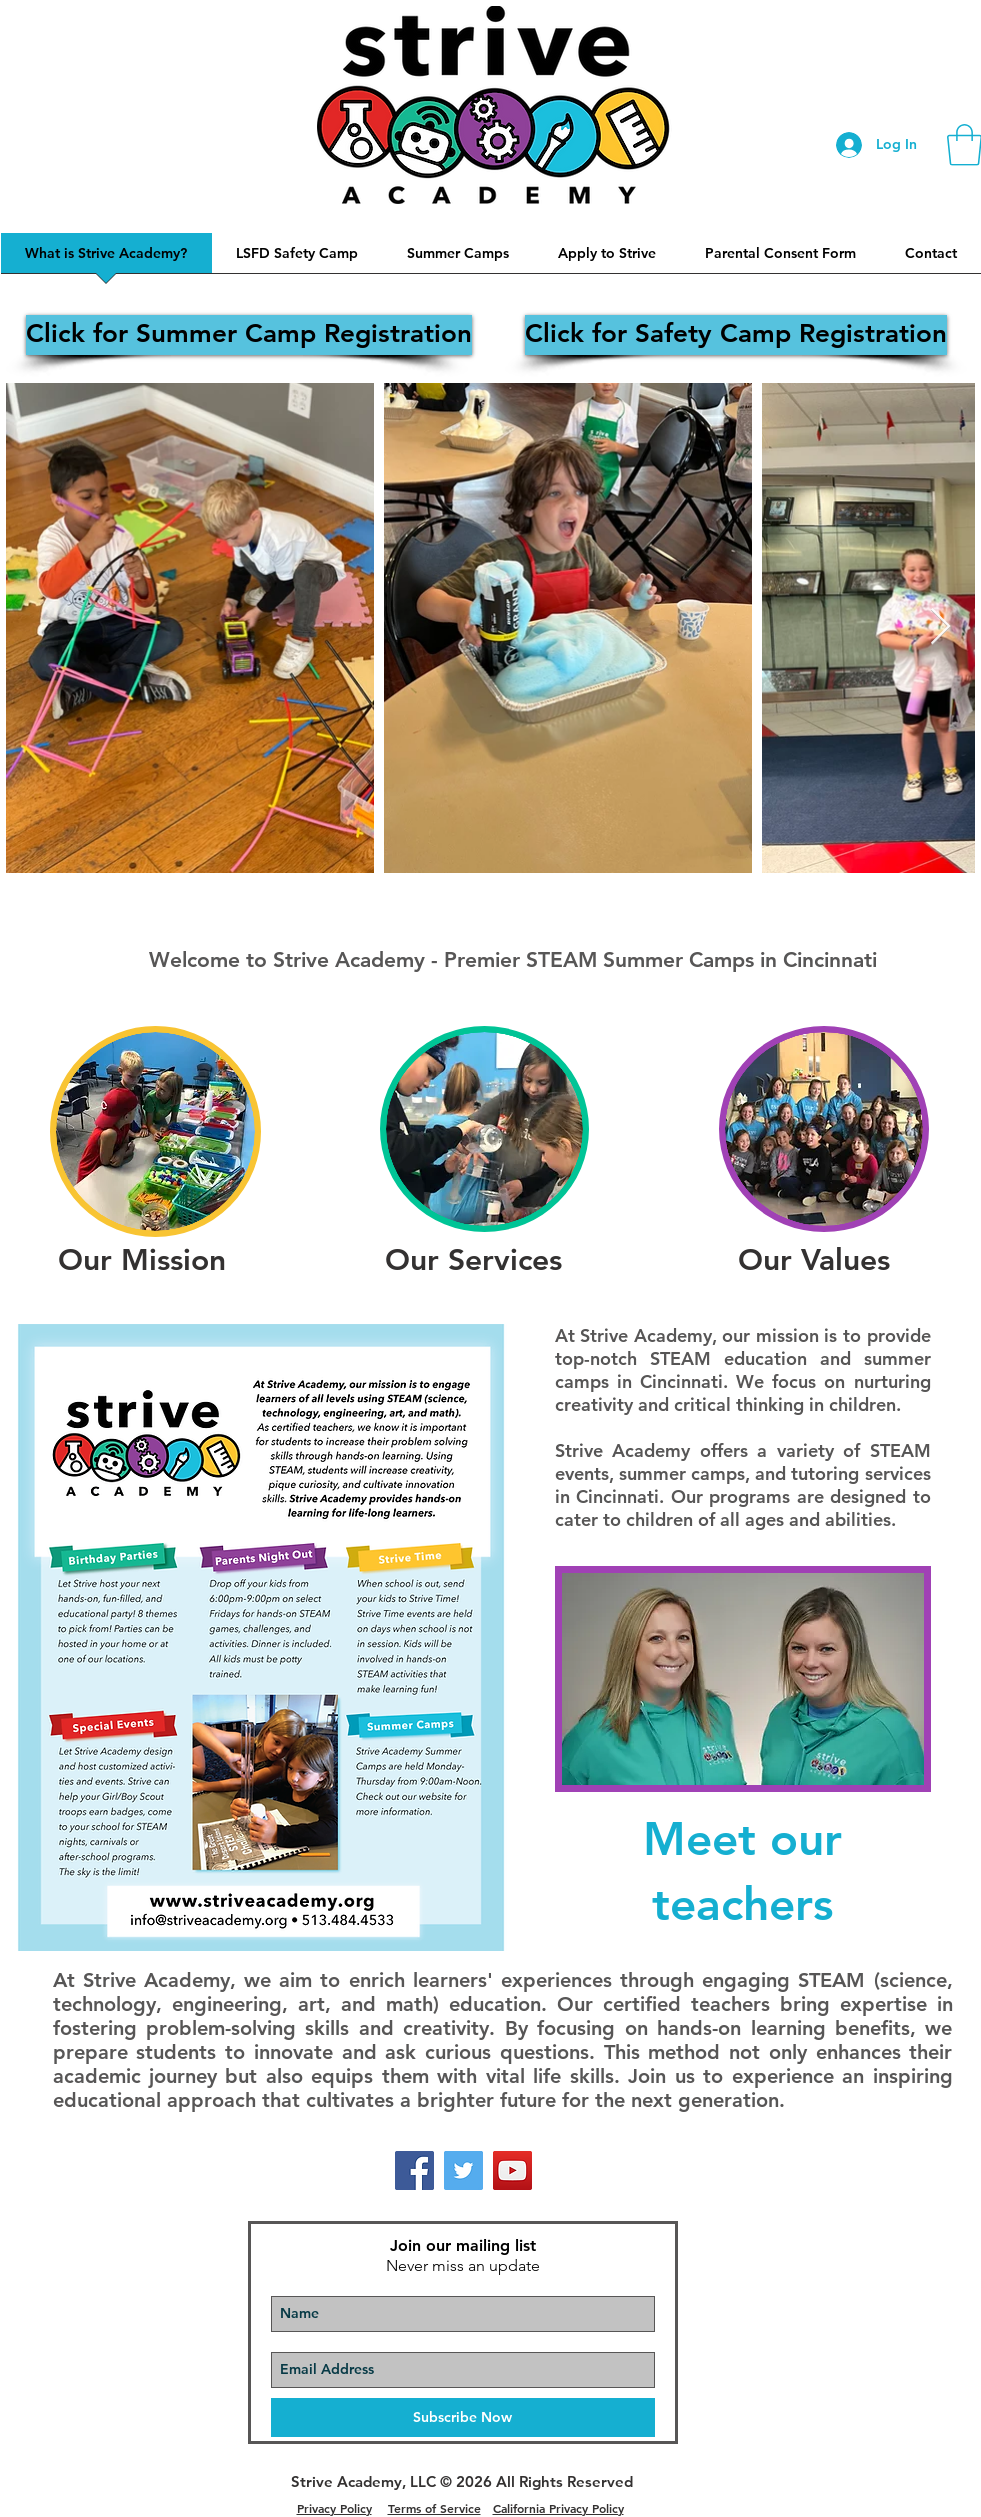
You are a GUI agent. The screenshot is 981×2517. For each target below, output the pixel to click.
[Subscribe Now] (463, 2417)
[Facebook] (414, 2170)
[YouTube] (512, 2170)
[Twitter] (463, 2170)
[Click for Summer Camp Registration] (249, 335)
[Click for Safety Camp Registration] (736, 335)
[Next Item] (940, 627)
